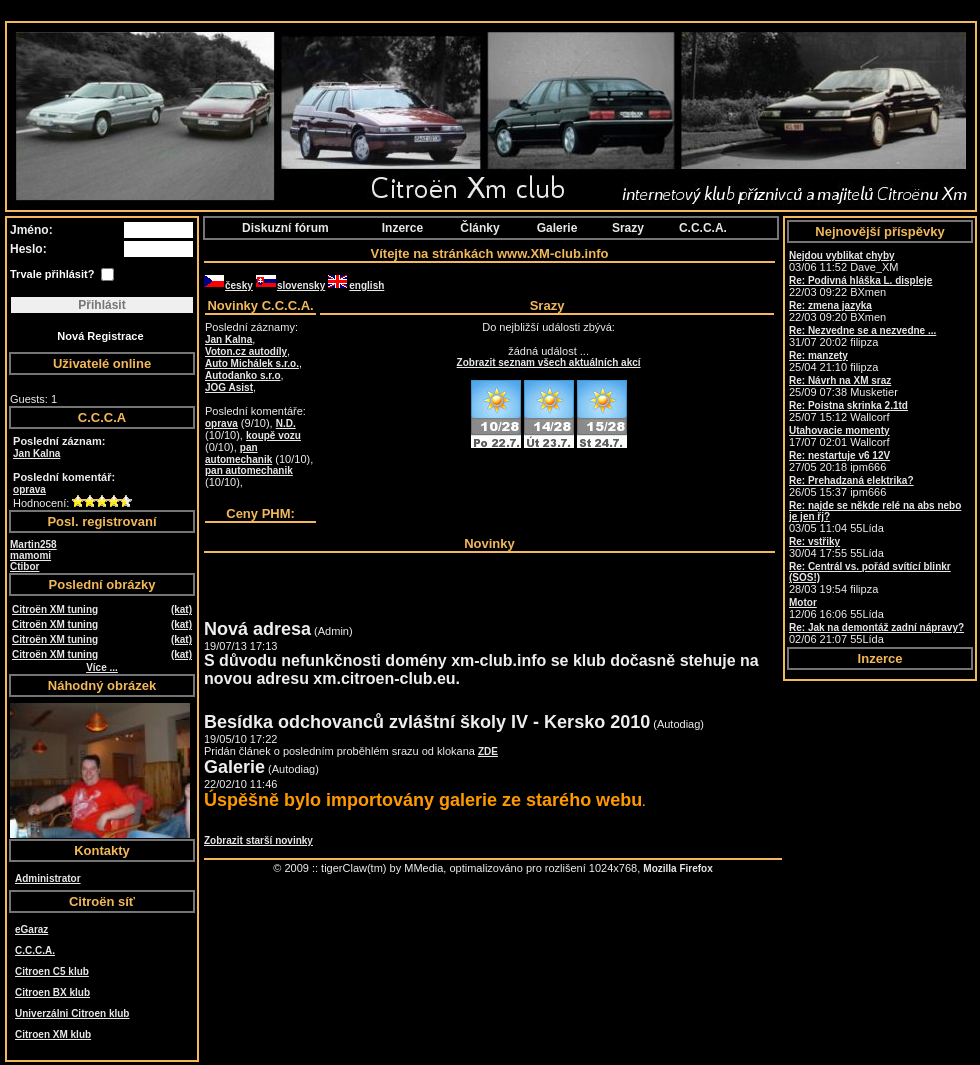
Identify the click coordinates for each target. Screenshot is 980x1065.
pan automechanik (238, 453)
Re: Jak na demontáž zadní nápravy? (876, 627)
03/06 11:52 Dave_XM (843, 261)
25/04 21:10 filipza (833, 361)
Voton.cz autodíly (246, 351)
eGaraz (31, 929)
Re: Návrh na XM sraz (840, 380)
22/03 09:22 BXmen (860, 286)
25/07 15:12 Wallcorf (848, 411)
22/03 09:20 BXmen (837, 311)
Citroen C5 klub (52, 971)
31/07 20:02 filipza (862, 336)
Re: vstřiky (814, 541)
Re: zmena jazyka (830, 305)
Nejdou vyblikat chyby (842, 255)
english (356, 285)
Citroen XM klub (53, 1034)
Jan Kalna (36, 453)
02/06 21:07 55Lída (876, 633)
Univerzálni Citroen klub (72, 1013)
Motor (803, 602)
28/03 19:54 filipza (870, 578)
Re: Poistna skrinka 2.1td (848, 405)
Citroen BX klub (52, 992)
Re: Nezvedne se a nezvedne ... (862, 330)
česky (228, 285)
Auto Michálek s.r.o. (252, 363)
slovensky (290, 285)
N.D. (286, 423)
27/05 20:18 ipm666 (839, 461)
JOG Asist (229, 387)
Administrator (48, 878)
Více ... (102, 667)
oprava (29, 489)
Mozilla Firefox (677, 868)
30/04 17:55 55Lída (836, 547)
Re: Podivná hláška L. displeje (860, 280)
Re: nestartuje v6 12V (839, 455)
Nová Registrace (100, 336)
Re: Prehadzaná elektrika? (851, 480)
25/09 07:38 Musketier (843, 386)
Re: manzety (818, 355)
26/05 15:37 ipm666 (851, 486)
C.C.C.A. (35, 950)
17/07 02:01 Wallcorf (839, 436)
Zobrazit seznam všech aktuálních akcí (549, 362)
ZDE (488, 751)
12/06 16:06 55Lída (836, 608)
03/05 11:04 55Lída (875, 517)
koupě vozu (273, 435)
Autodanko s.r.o (243, 375)
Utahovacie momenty (839, 430)
